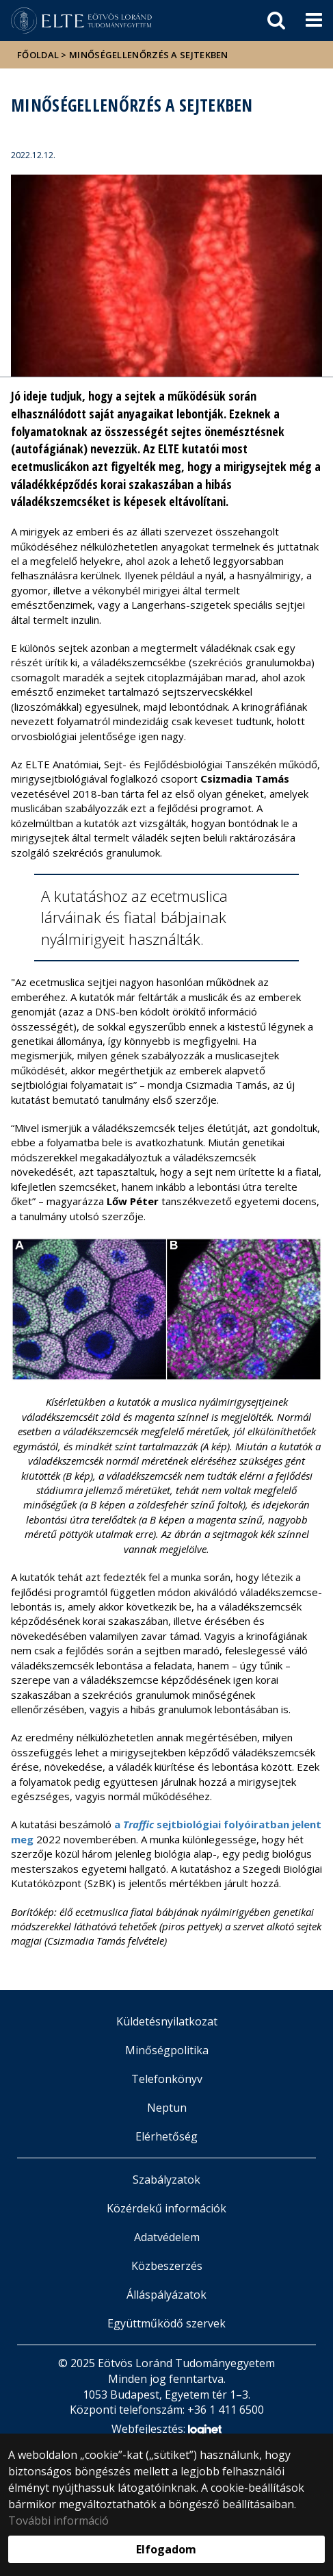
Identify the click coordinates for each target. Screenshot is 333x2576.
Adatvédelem (167, 2237)
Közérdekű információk (166, 2208)
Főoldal (39, 55)
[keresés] (276, 20)
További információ (58, 2520)
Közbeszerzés (166, 2265)
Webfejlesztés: (166, 2429)
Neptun (167, 2107)
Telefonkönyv (166, 2078)
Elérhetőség (166, 2136)
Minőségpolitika (167, 2050)
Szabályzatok (166, 2179)
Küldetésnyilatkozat (166, 2021)
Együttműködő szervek (166, 2323)
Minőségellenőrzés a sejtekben (148, 55)
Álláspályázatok (166, 2294)
